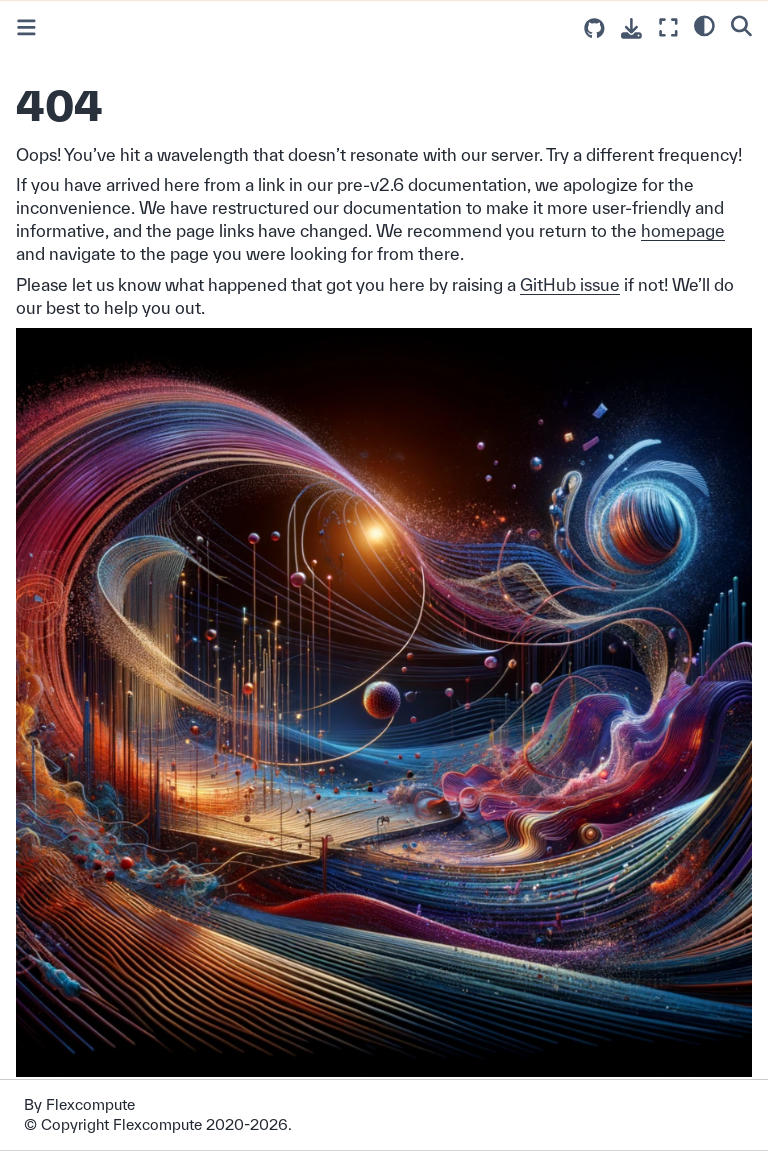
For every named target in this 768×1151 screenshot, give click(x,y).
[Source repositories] (594, 28)
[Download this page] (631, 28)
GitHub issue (570, 284)
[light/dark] (704, 25)
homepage (683, 230)
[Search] (741, 25)
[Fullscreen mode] (668, 27)
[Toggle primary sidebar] (26, 27)
